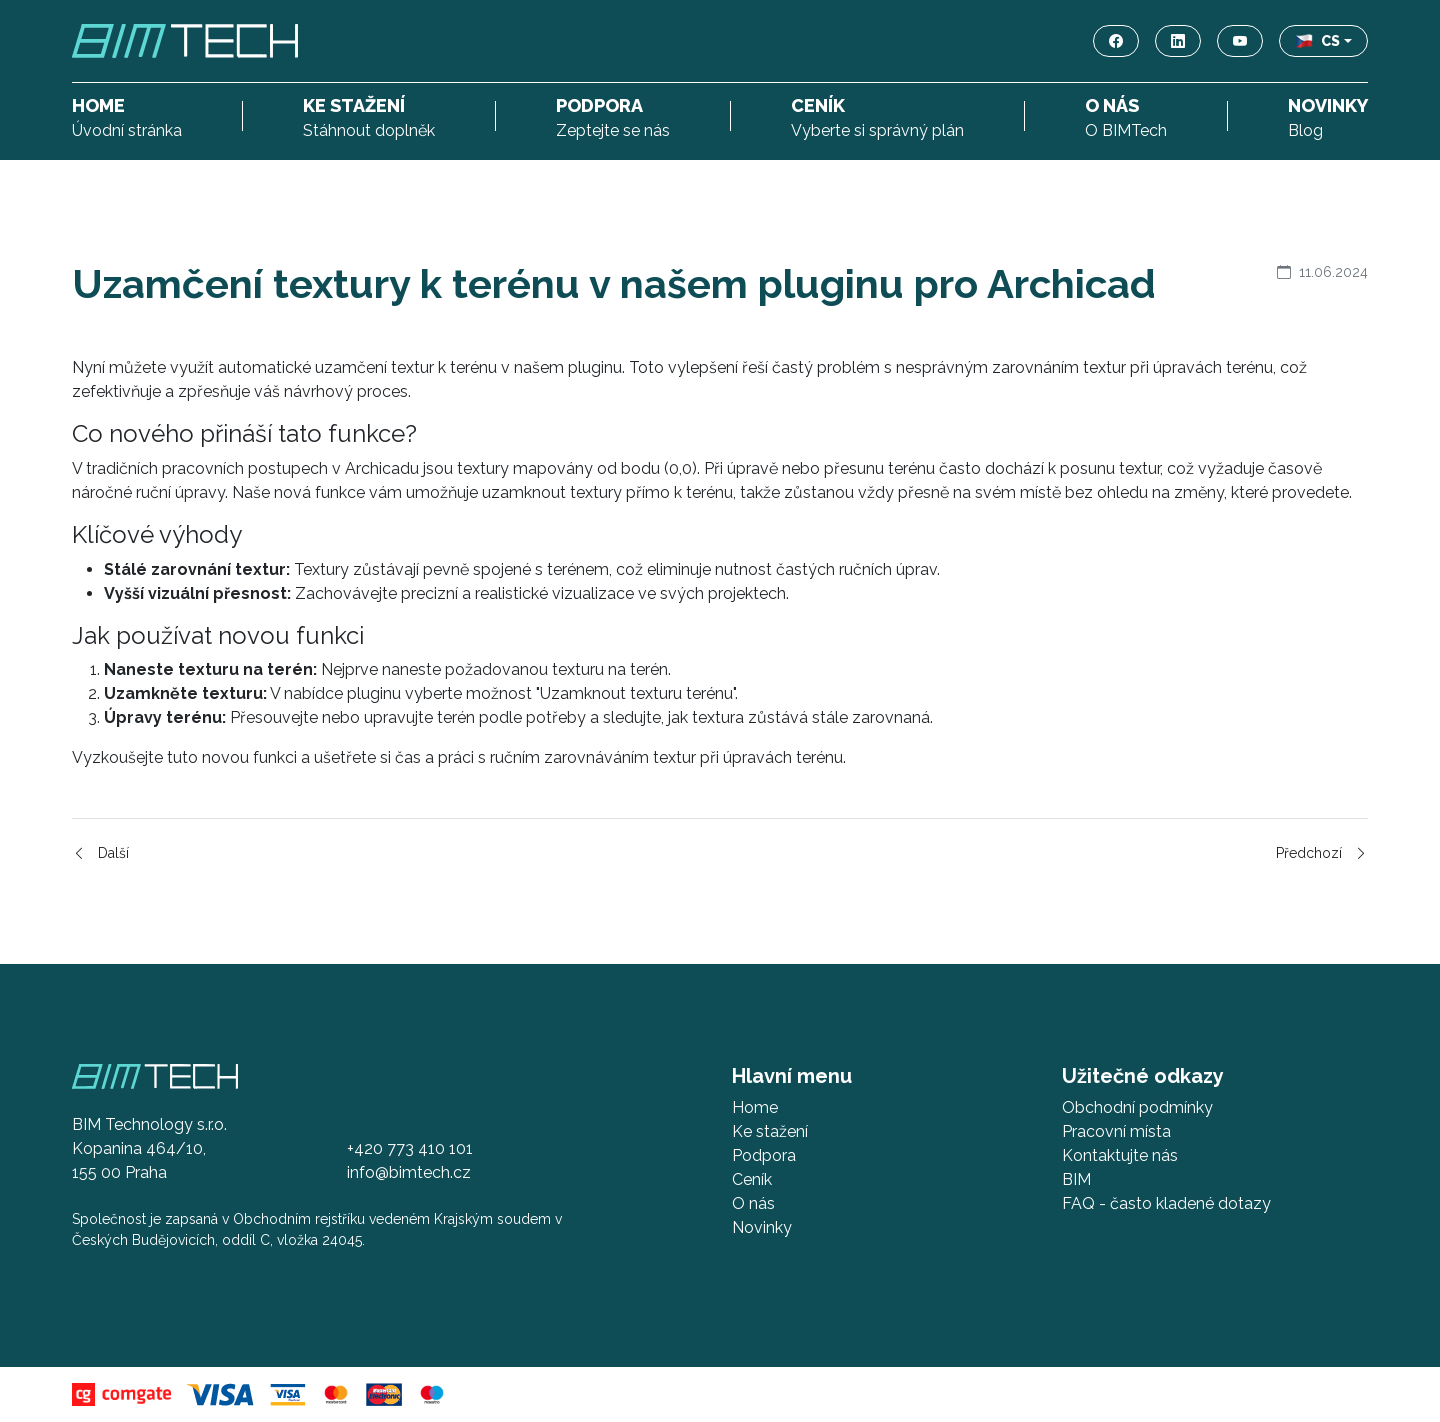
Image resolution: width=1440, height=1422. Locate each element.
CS (1318, 41)
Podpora (764, 1155)
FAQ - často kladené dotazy (1166, 1203)
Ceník (752, 1179)
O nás (753, 1203)
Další (100, 853)
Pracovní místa (1116, 1131)
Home (755, 1107)
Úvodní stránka (127, 116)
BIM (1076, 1179)
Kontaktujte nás (1120, 1155)
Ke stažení (770, 1131)
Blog (1328, 116)
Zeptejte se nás (613, 116)
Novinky (762, 1227)
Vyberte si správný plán (877, 116)
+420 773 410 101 (410, 1148)
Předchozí (1322, 853)
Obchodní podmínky (1137, 1107)
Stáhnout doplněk (369, 116)
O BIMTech (1126, 116)
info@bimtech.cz (409, 1172)
